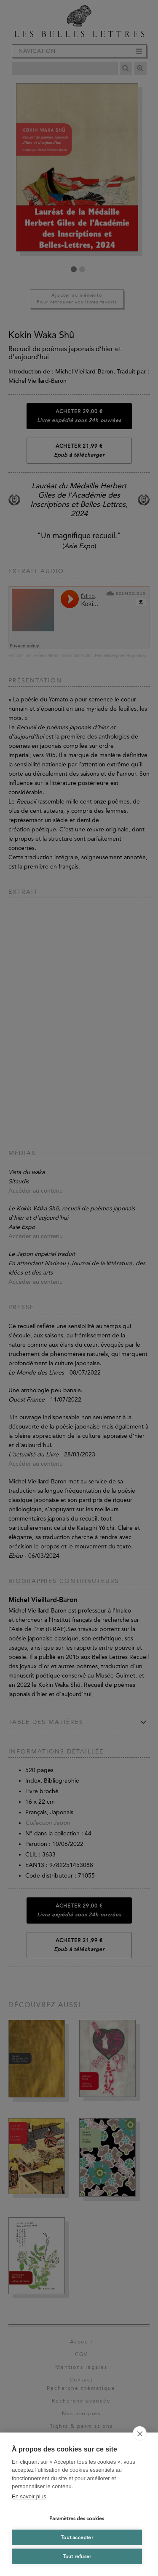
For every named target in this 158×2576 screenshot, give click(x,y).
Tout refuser (77, 2557)
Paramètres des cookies (76, 2519)
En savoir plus (29, 2496)
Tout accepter (77, 2538)
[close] (140, 2433)
